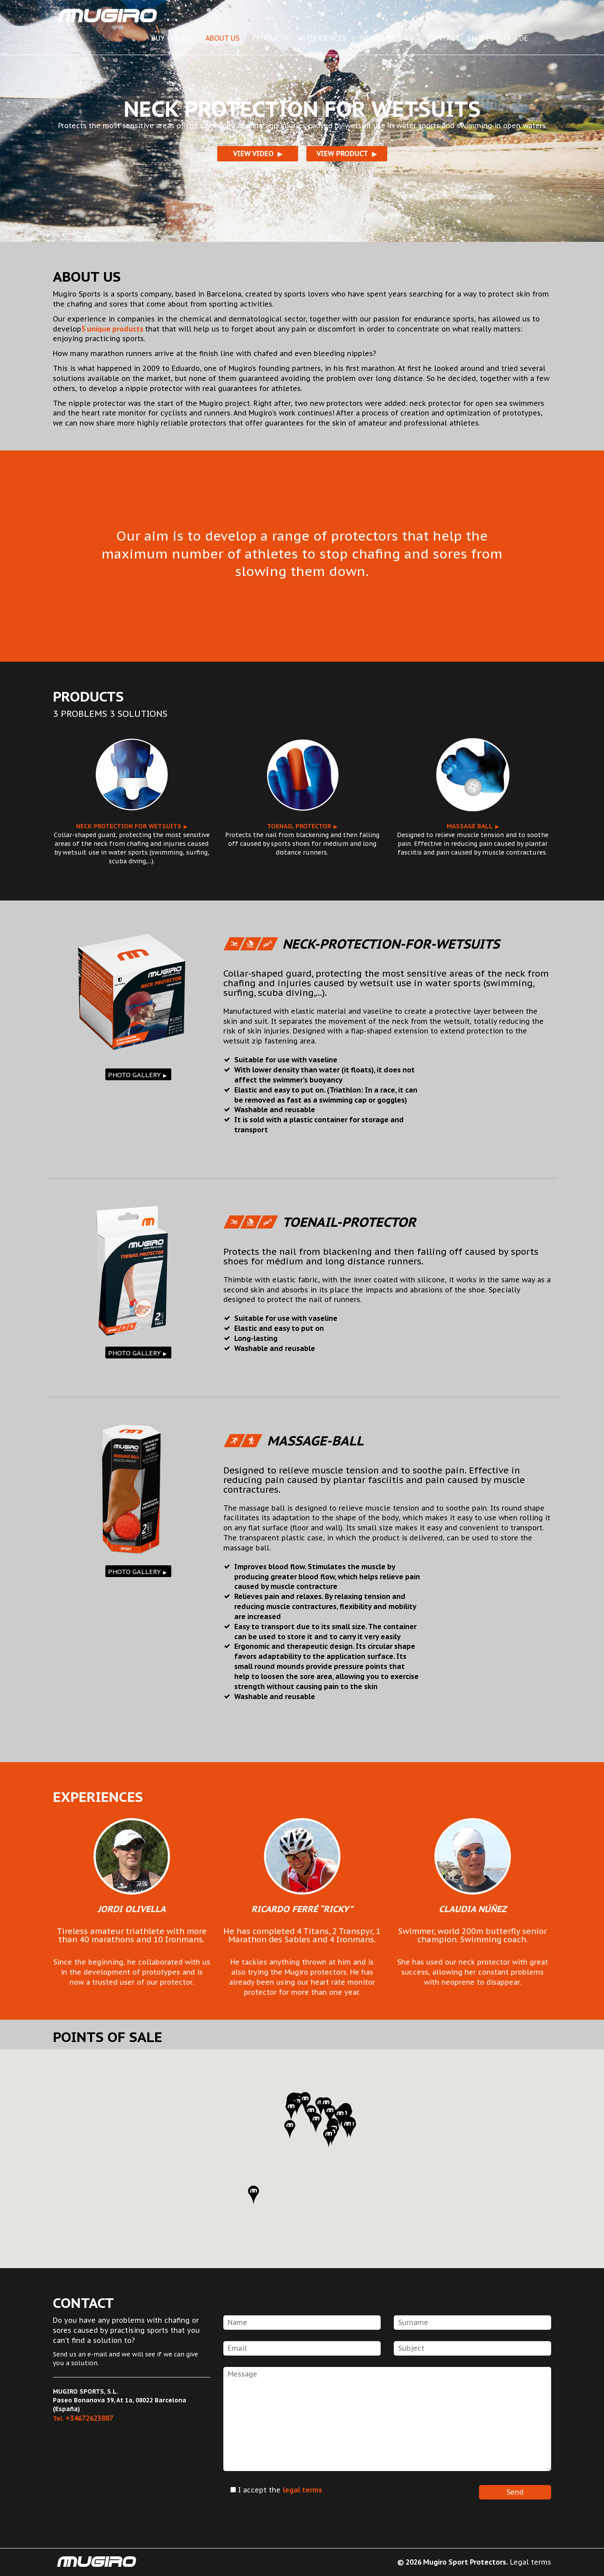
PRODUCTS (270, 38)
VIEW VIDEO (253, 153)
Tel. (83, 2418)
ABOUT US (222, 38)
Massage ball (470, 826)
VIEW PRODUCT (342, 153)
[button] (290, 2129)
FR (507, 38)
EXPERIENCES (324, 38)
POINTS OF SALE (386, 38)
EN (472, 38)
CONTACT (443, 38)
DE (523, 38)
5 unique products (113, 329)
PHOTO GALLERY (134, 1075)
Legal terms (530, 2562)
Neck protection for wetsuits (128, 826)
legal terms (302, 2489)
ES (490, 38)
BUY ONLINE (171, 38)
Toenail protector (299, 826)
